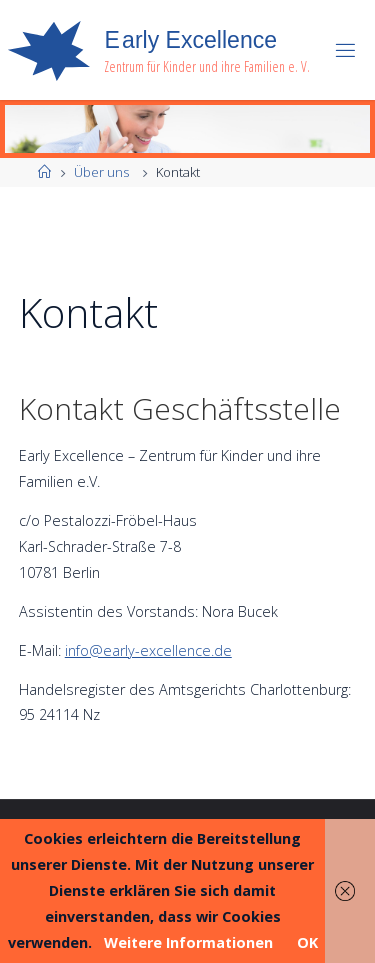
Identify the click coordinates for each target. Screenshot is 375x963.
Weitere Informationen (188, 942)
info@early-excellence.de (148, 650)
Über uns (101, 172)
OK (307, 942)
